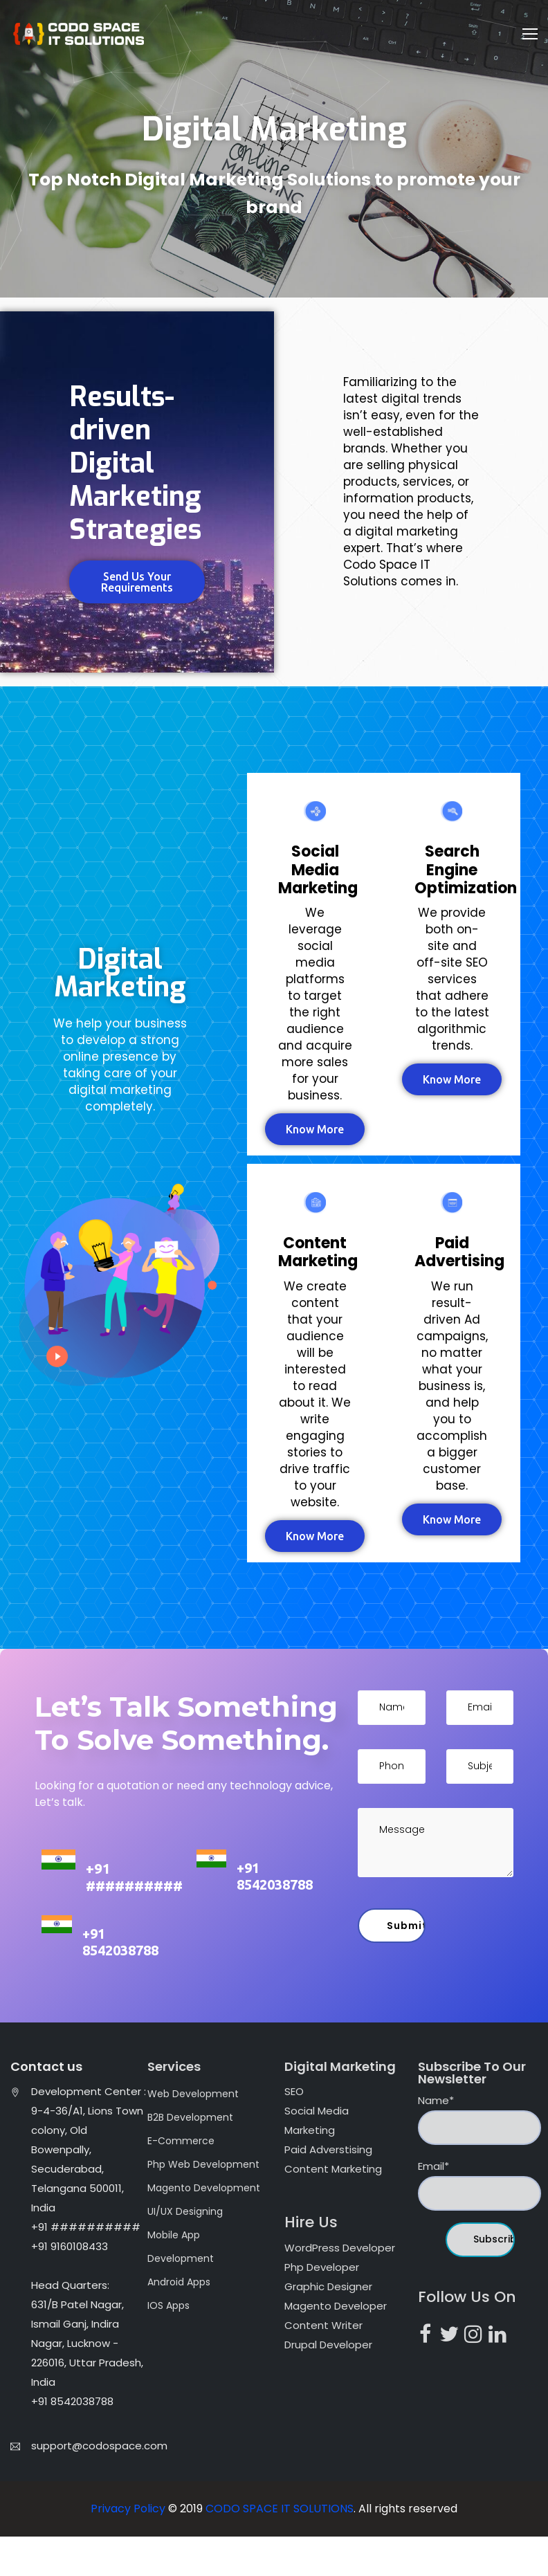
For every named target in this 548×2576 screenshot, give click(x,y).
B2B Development (190, 2117)
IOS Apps (168, 2305)
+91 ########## (134, 1877)
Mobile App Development (180, 2246)
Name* (479, 2119)
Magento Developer (335, 2306)
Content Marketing (318, 1252)
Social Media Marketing (318, 870)
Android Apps (178, 2282)
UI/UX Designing (185, 2211)
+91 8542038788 (275, 1876)
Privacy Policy (129, 2508)
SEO (294, 2091)
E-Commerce (180, 2141)
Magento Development (203, 2188)
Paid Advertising (459, 1252)
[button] (137, 581)
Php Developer (321, 2267)
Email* (479, 2185)
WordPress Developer (339, 2247)
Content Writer (323, 2325)
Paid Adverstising (328, 2149)
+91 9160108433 (69, 2246)
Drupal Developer (328, 2344)
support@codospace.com (99, 2445)
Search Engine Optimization (465, 870)
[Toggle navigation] (530, 34)
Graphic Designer (328, 2286)
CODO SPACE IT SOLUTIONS (280, 2508)
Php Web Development (203, 2164)
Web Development (193, 2094)
